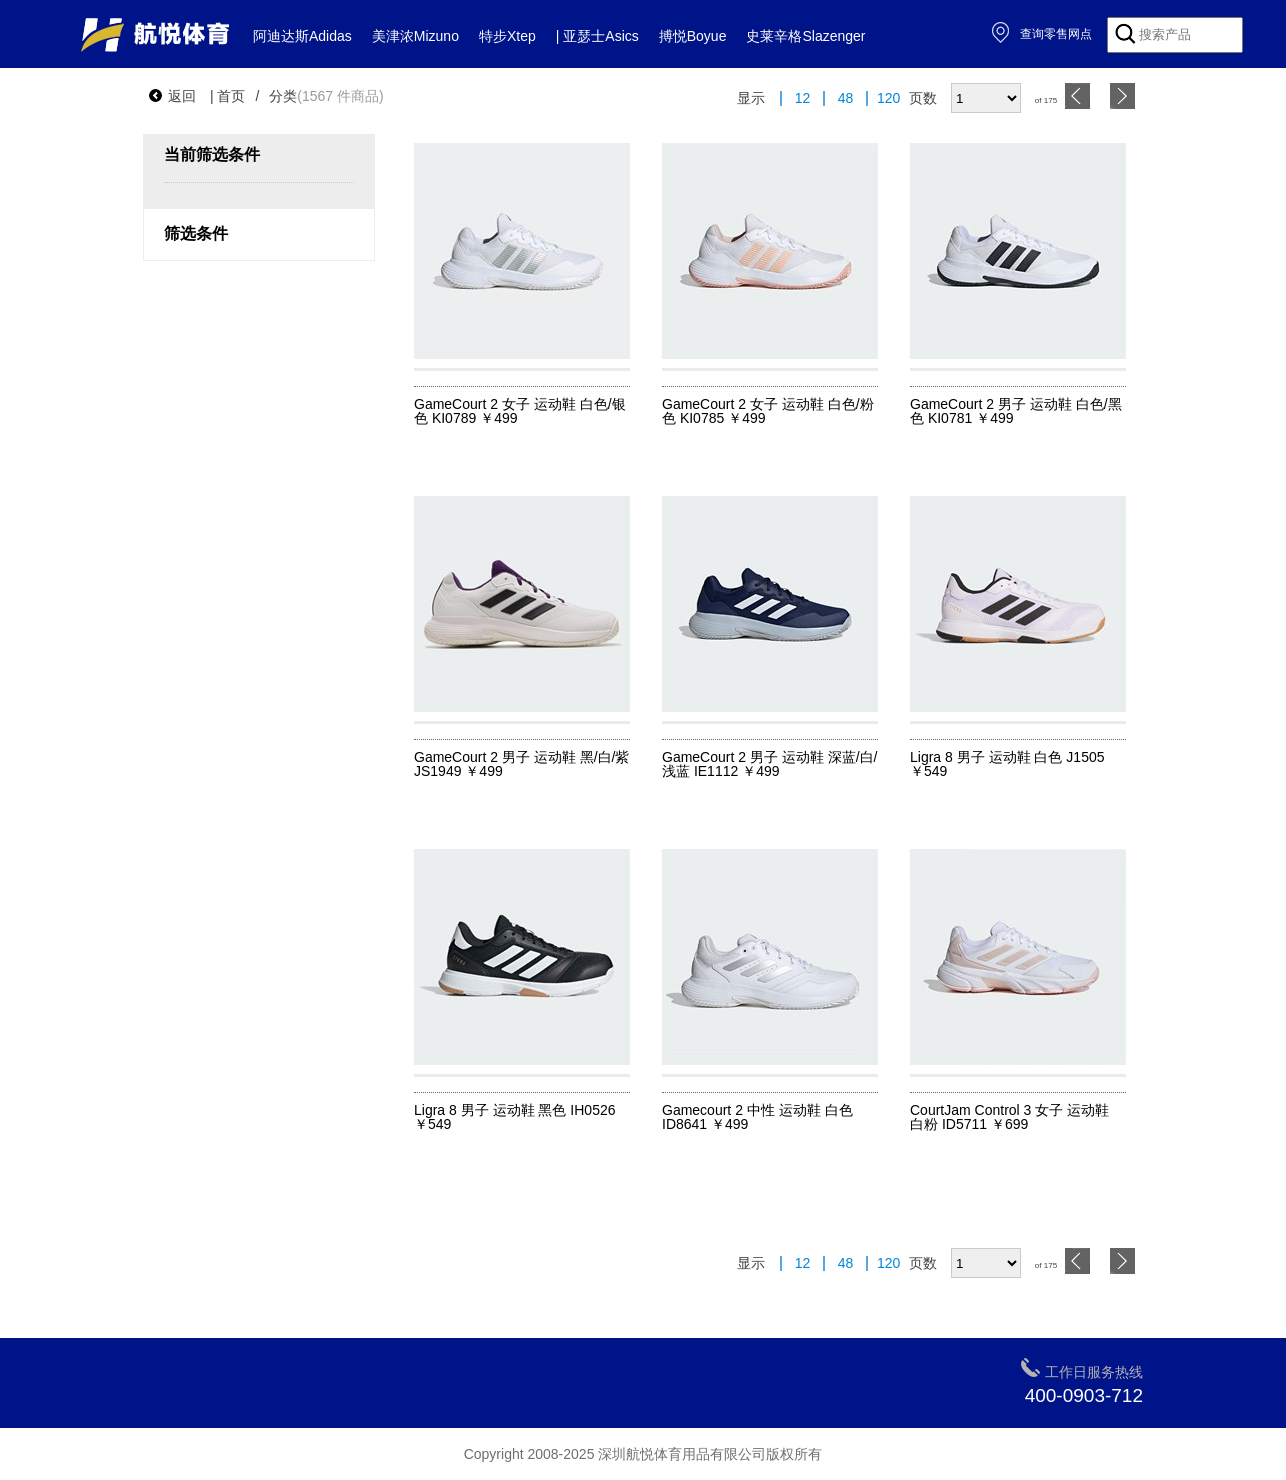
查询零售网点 (1041, 34)
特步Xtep (507, 36)
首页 (231, 96)
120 (888, 98)
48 (846, 98)
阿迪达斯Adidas (302, 36)
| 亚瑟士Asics (597, 36)
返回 (172, 96)
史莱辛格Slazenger (805, 36)
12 (803, 98)
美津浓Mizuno (415, 36)
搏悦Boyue (693, 36)
